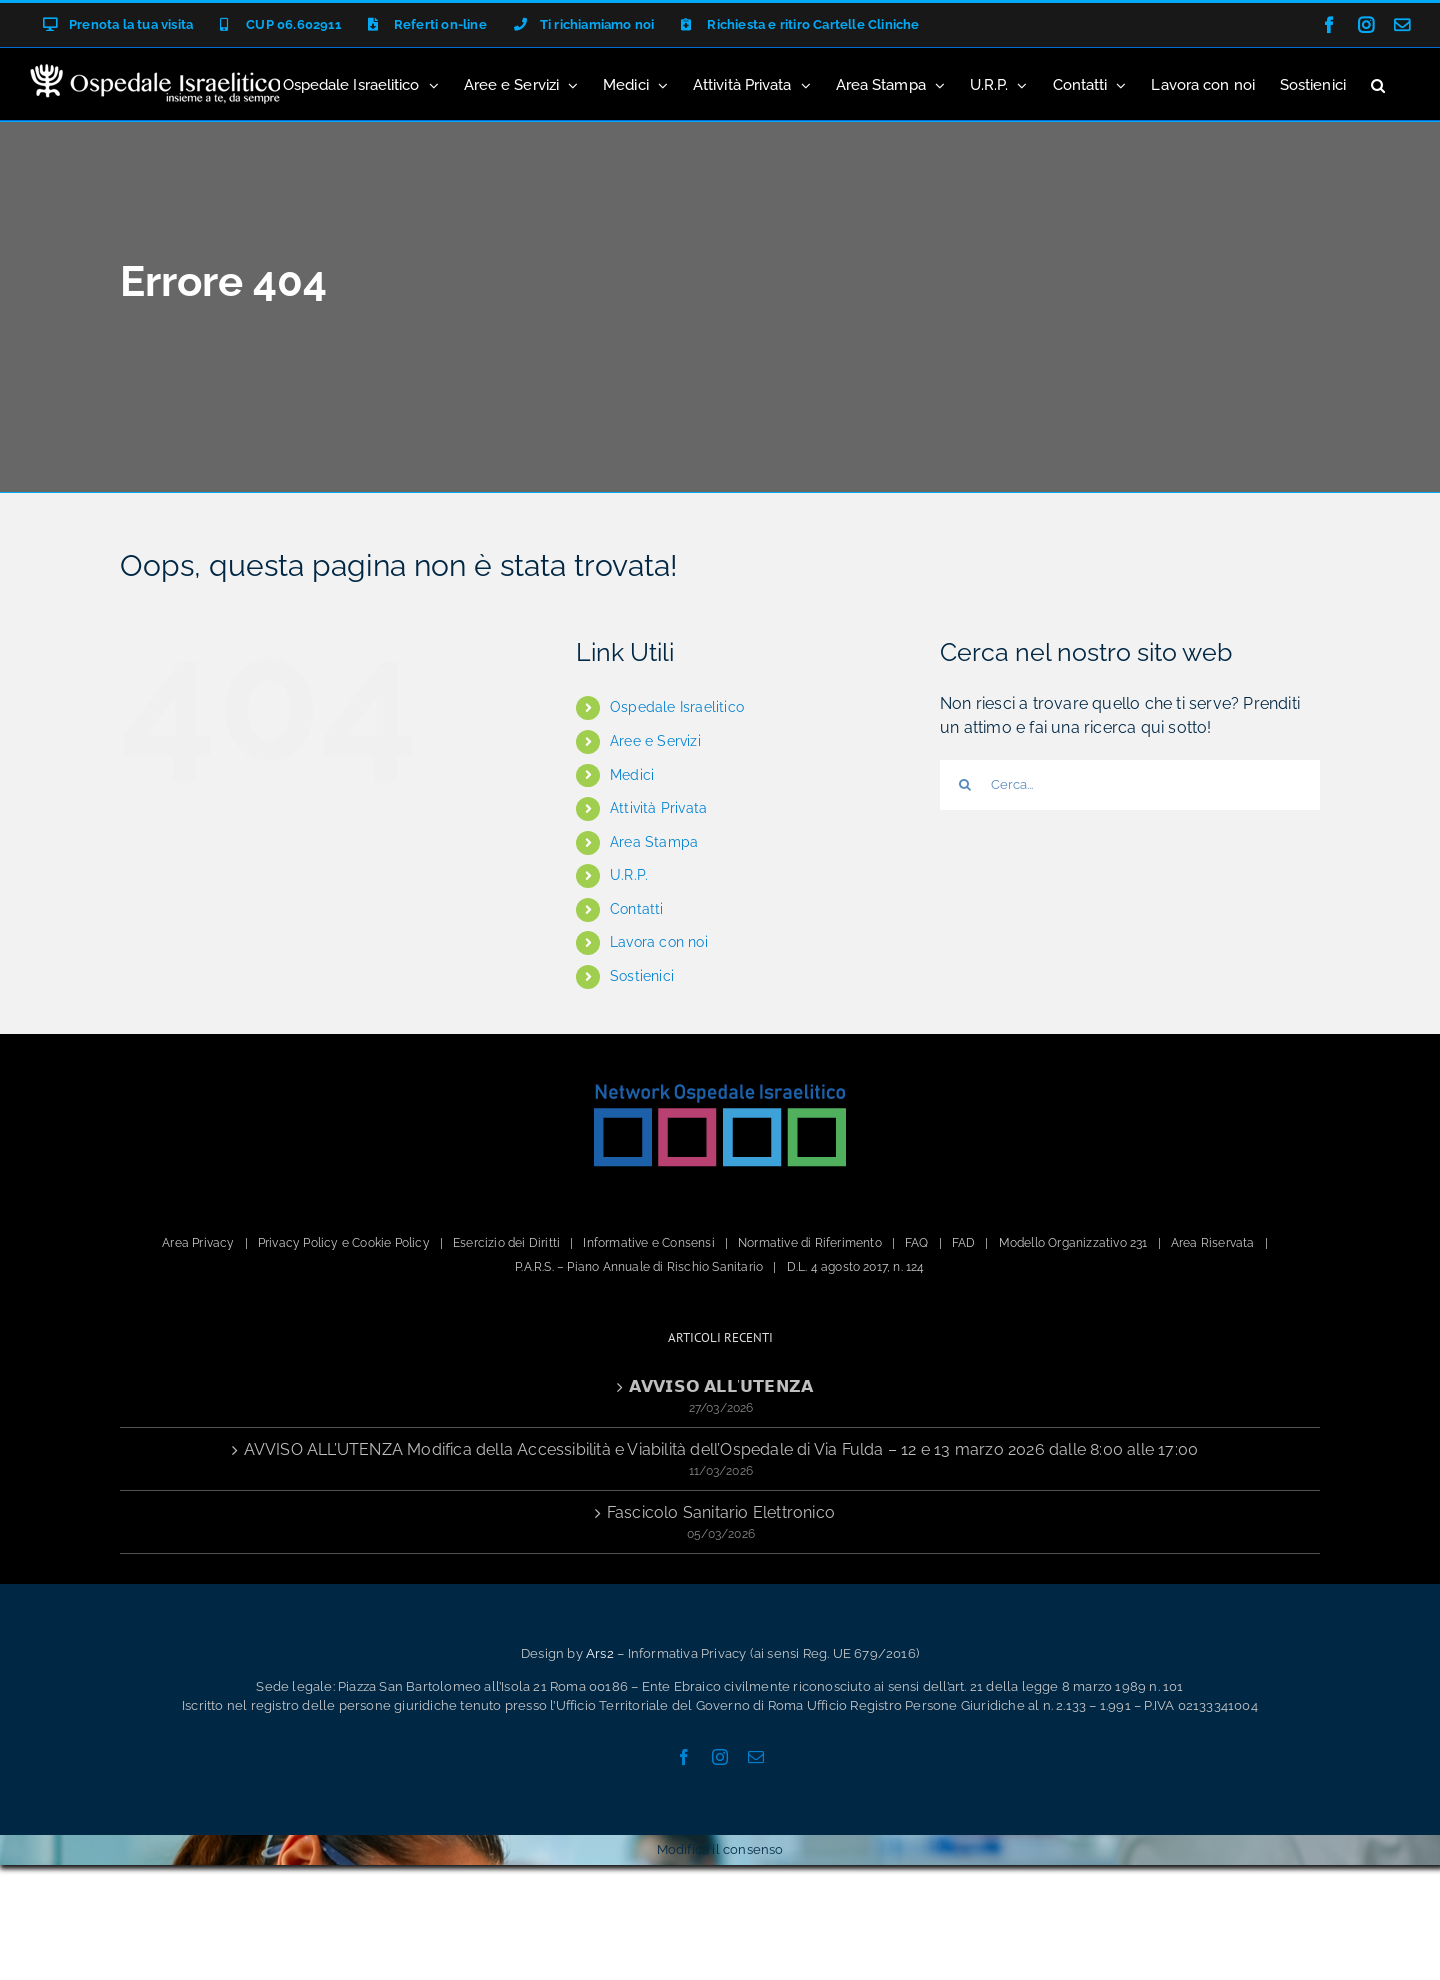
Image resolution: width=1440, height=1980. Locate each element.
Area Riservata (1213, 1243)
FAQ (917, 1243)
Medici (632, 775)
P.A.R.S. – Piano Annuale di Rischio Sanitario (639, 1267)
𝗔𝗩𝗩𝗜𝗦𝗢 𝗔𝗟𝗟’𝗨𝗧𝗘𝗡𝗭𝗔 (721, 1386)
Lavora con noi (659, 942)
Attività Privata (658, 808)
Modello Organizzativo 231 (1073, 1243)
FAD (964, 1243)
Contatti (637, 909)
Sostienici (642, 976)
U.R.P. (629, 875)
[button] (1378, 84)
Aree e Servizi (655, 741)
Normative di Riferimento (810, 1243)
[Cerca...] (1130, 785)
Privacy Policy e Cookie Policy (344, 1243)
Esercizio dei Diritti (506, 1243)
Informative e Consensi (648, 1243)
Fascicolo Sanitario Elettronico (721, 1512)
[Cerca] (965, 785)
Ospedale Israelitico (677, 707)
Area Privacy (198, 1243)
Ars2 (600, 1653)
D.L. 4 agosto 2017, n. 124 (856, 1267)
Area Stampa (654, 842)
